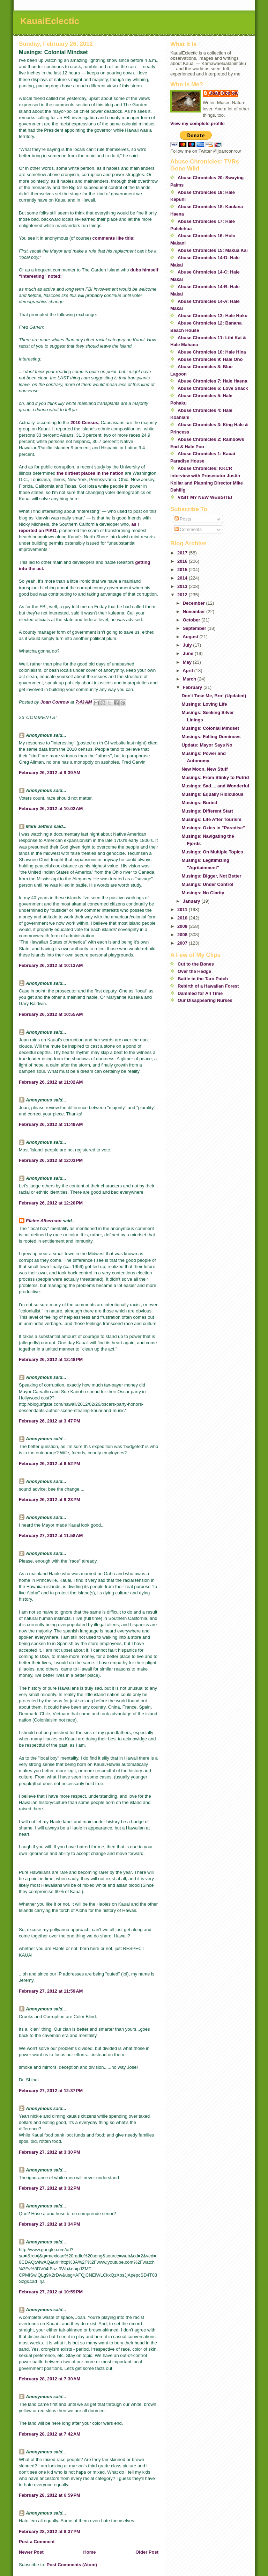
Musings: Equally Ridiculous (212, 794)
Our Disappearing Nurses (205, 1000)
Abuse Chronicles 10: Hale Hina (212, 352)
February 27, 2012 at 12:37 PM (51, 2090)
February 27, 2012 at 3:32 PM (49, 2188)
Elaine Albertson (43, 1220)
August (191, 636)
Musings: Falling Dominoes (210, 736)
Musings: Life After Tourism (211, 819)
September (195, 628)
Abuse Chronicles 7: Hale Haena (212, 381)
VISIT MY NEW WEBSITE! (205, 497)
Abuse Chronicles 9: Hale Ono (210, 359)
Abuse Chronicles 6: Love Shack (213, 388)
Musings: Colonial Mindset (210, 728)
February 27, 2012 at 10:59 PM (51, 2291)
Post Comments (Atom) (72, 2564)
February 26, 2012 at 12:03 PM (51, 1160)
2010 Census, (84, 422)
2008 (183, 934)
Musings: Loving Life (204, 704)
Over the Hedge (194, 971)
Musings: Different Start (207, 811)
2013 (183, 586)
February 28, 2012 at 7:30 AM (49, 2378)
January (192, 901)
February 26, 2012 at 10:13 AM (51, 965)
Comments (188, 529)
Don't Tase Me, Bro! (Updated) (213, 695)
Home (89, 2552)
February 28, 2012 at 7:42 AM (49, 2434)
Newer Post (31, 2552)
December (194, 603)
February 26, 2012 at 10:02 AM (51, 808)
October (192, 620)
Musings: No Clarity (202, 892)
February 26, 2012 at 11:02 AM (51, 1082)
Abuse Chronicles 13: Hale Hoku (212, 315)
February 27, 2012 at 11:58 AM (51, 1535)
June (189, 653)
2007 (183, 943)
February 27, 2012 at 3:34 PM (49, 2224)
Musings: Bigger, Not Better (211, 876)
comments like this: (113, 238)
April (188, 670)
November (194, 611)
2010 (183, 917)
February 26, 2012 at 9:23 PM (49, 1499)
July (188, 645)
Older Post (146, 2552)
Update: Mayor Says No (206, 745)
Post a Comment (37, 2541)
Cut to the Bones (196, 964)
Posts (182, 519)
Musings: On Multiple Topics (212, 851)
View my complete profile (197, 123)
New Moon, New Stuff (204, 769)
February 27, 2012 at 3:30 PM (49, 2152)
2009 (183, 926)
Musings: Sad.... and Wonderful (215, 785)
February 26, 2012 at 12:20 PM (51, 1203)
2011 (183, 909)
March (190, 679)
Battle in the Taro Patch (203, 978)
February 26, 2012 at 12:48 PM (51, 1359)
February (193, 687)
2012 (183, 594)
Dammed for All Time (200, 993)
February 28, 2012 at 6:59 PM (49, 2495)
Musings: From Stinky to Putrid (215, 777)
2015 (183, 569)
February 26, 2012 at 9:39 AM (49, 772)
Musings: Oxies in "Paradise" (213, 827)
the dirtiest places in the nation (90, 473)
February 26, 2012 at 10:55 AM (51, 1014)
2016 (183, 561)
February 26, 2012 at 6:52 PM (49, 1463)
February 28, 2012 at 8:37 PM (49, 2531)
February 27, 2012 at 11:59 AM (51, 1991)
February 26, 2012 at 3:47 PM (49, 1421)
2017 (183, 552)
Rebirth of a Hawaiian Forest (208, 986)
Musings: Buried (199, 802)
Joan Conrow (224, 93)
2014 (183, 578)
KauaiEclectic (49, 21)
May (188, 662)
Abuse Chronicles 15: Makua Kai (213, 250)
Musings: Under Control (207, 884)
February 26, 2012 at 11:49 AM (51, 1124)
